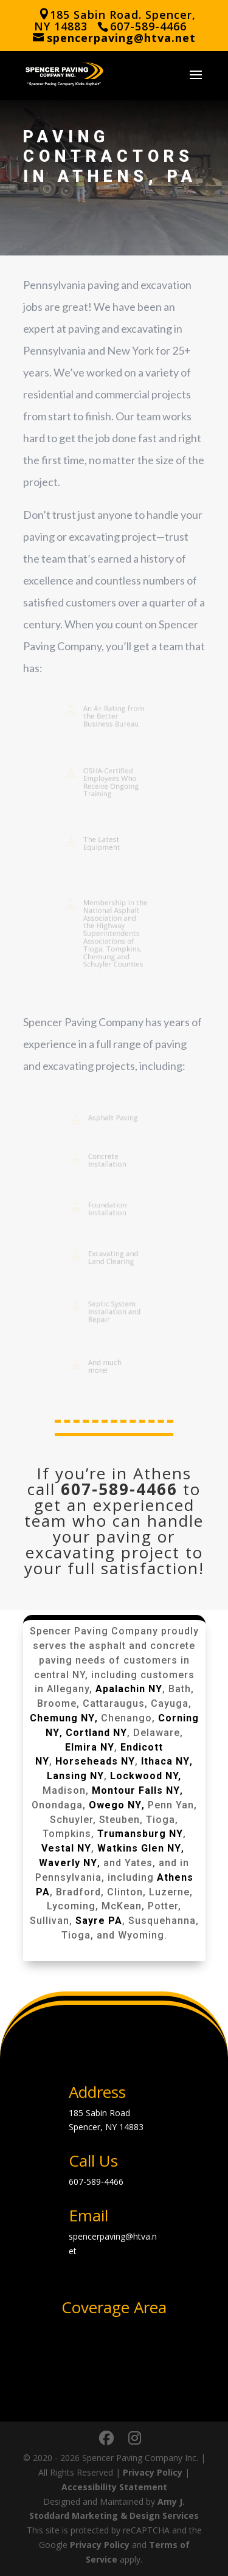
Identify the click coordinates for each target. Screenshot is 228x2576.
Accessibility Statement (114, 2487)
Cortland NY (96, 1732)
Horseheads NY (95, 1761)
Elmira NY (89, 1747)
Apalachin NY (128, 1689)
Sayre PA (98, 1920)
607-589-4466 (119, 1489)
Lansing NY (75, 1776)
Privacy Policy (152, 2472)
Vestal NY (66, 1848)
